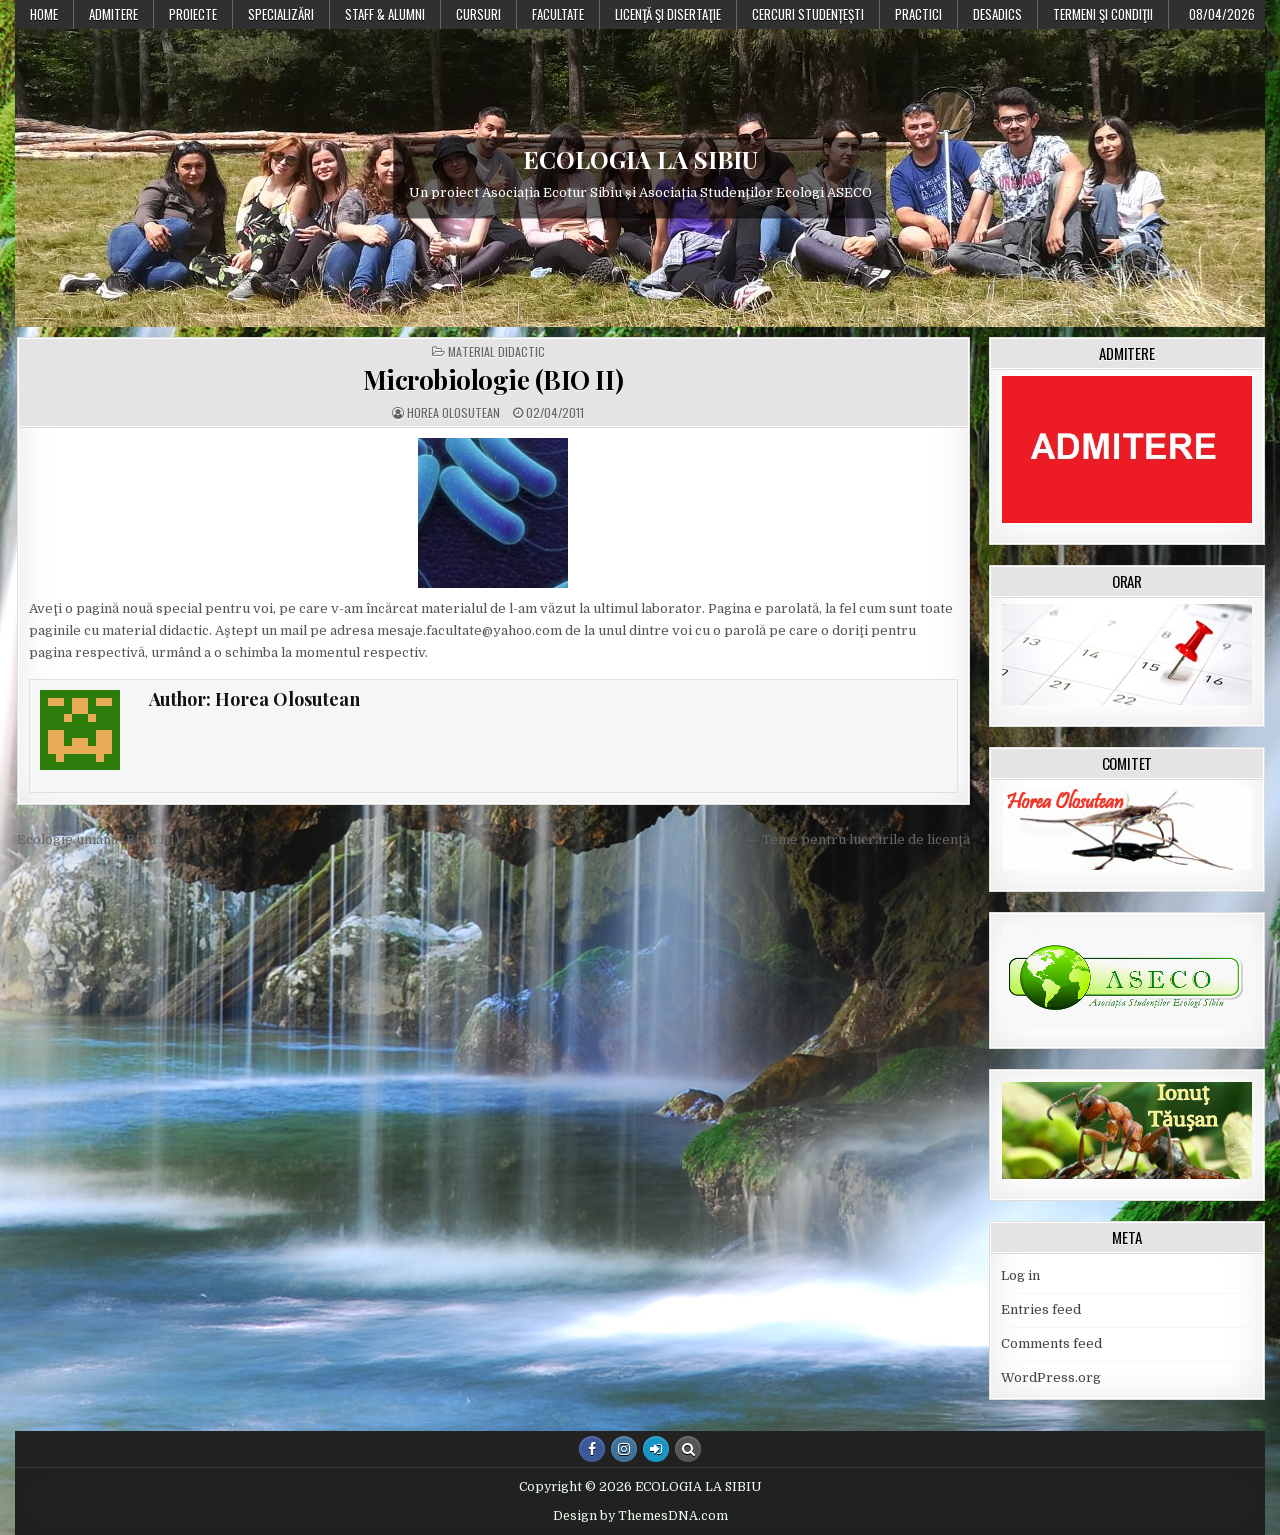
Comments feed (1051, 1343)
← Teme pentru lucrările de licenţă (858, 839)
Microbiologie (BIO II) (493, 379)
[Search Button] (688, 1449)
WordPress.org (1051, 1377)
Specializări (281, 14)
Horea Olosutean (453, 413)
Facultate (558, 14)
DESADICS (997, 14)
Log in (1020, 1275)
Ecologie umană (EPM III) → (106, 839)
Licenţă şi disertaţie (668, 14)
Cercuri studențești (808, 14)
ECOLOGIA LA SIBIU (640, 159)
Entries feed (1041, 1309)
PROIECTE (193, 14)
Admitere (113, 14)
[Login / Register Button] (656, 1449)
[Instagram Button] (624, 1449)
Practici (918, 14)
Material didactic (496, 352)
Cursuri (478, 14)
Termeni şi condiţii (1103, 14)
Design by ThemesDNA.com (640, 1516)
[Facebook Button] (592, 1449)
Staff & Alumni (385, 14)
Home (44, 14)
